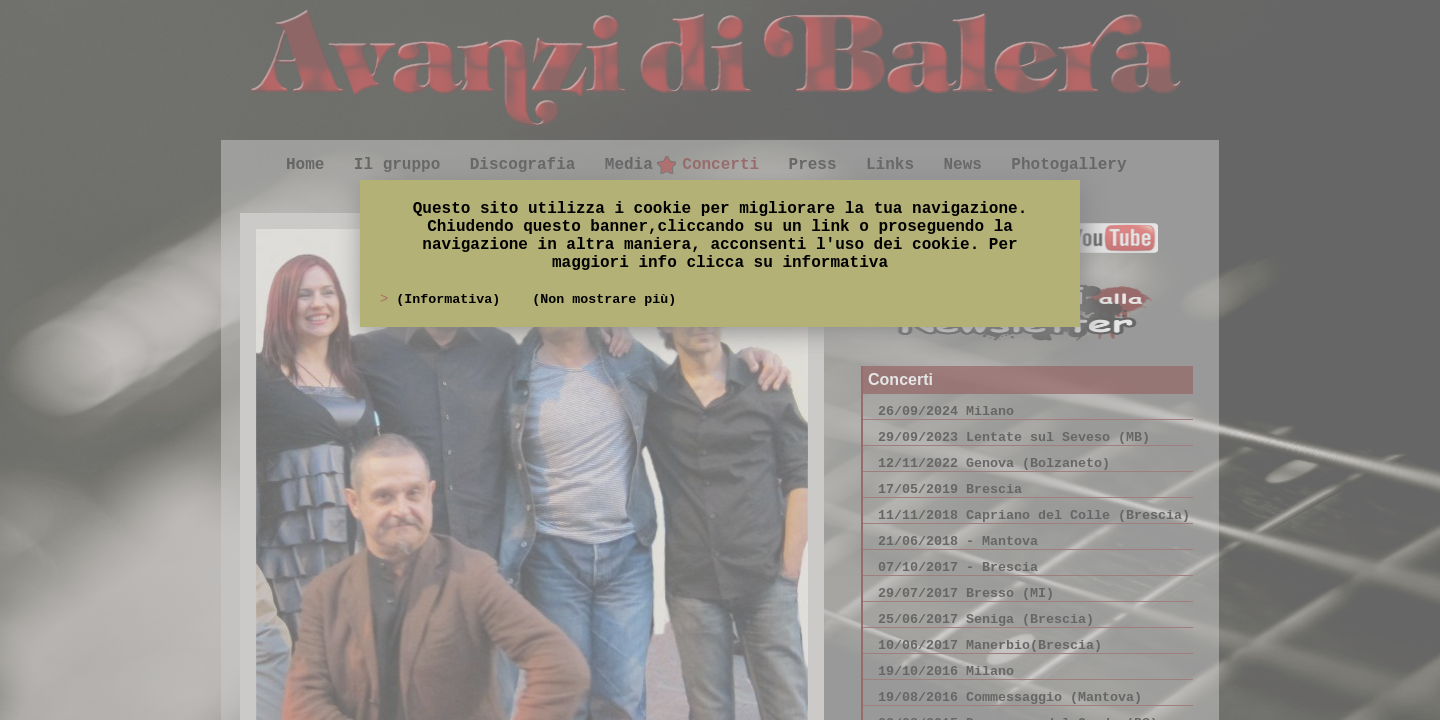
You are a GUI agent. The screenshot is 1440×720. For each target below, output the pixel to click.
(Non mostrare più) (604, 299)
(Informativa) (452, 299)
